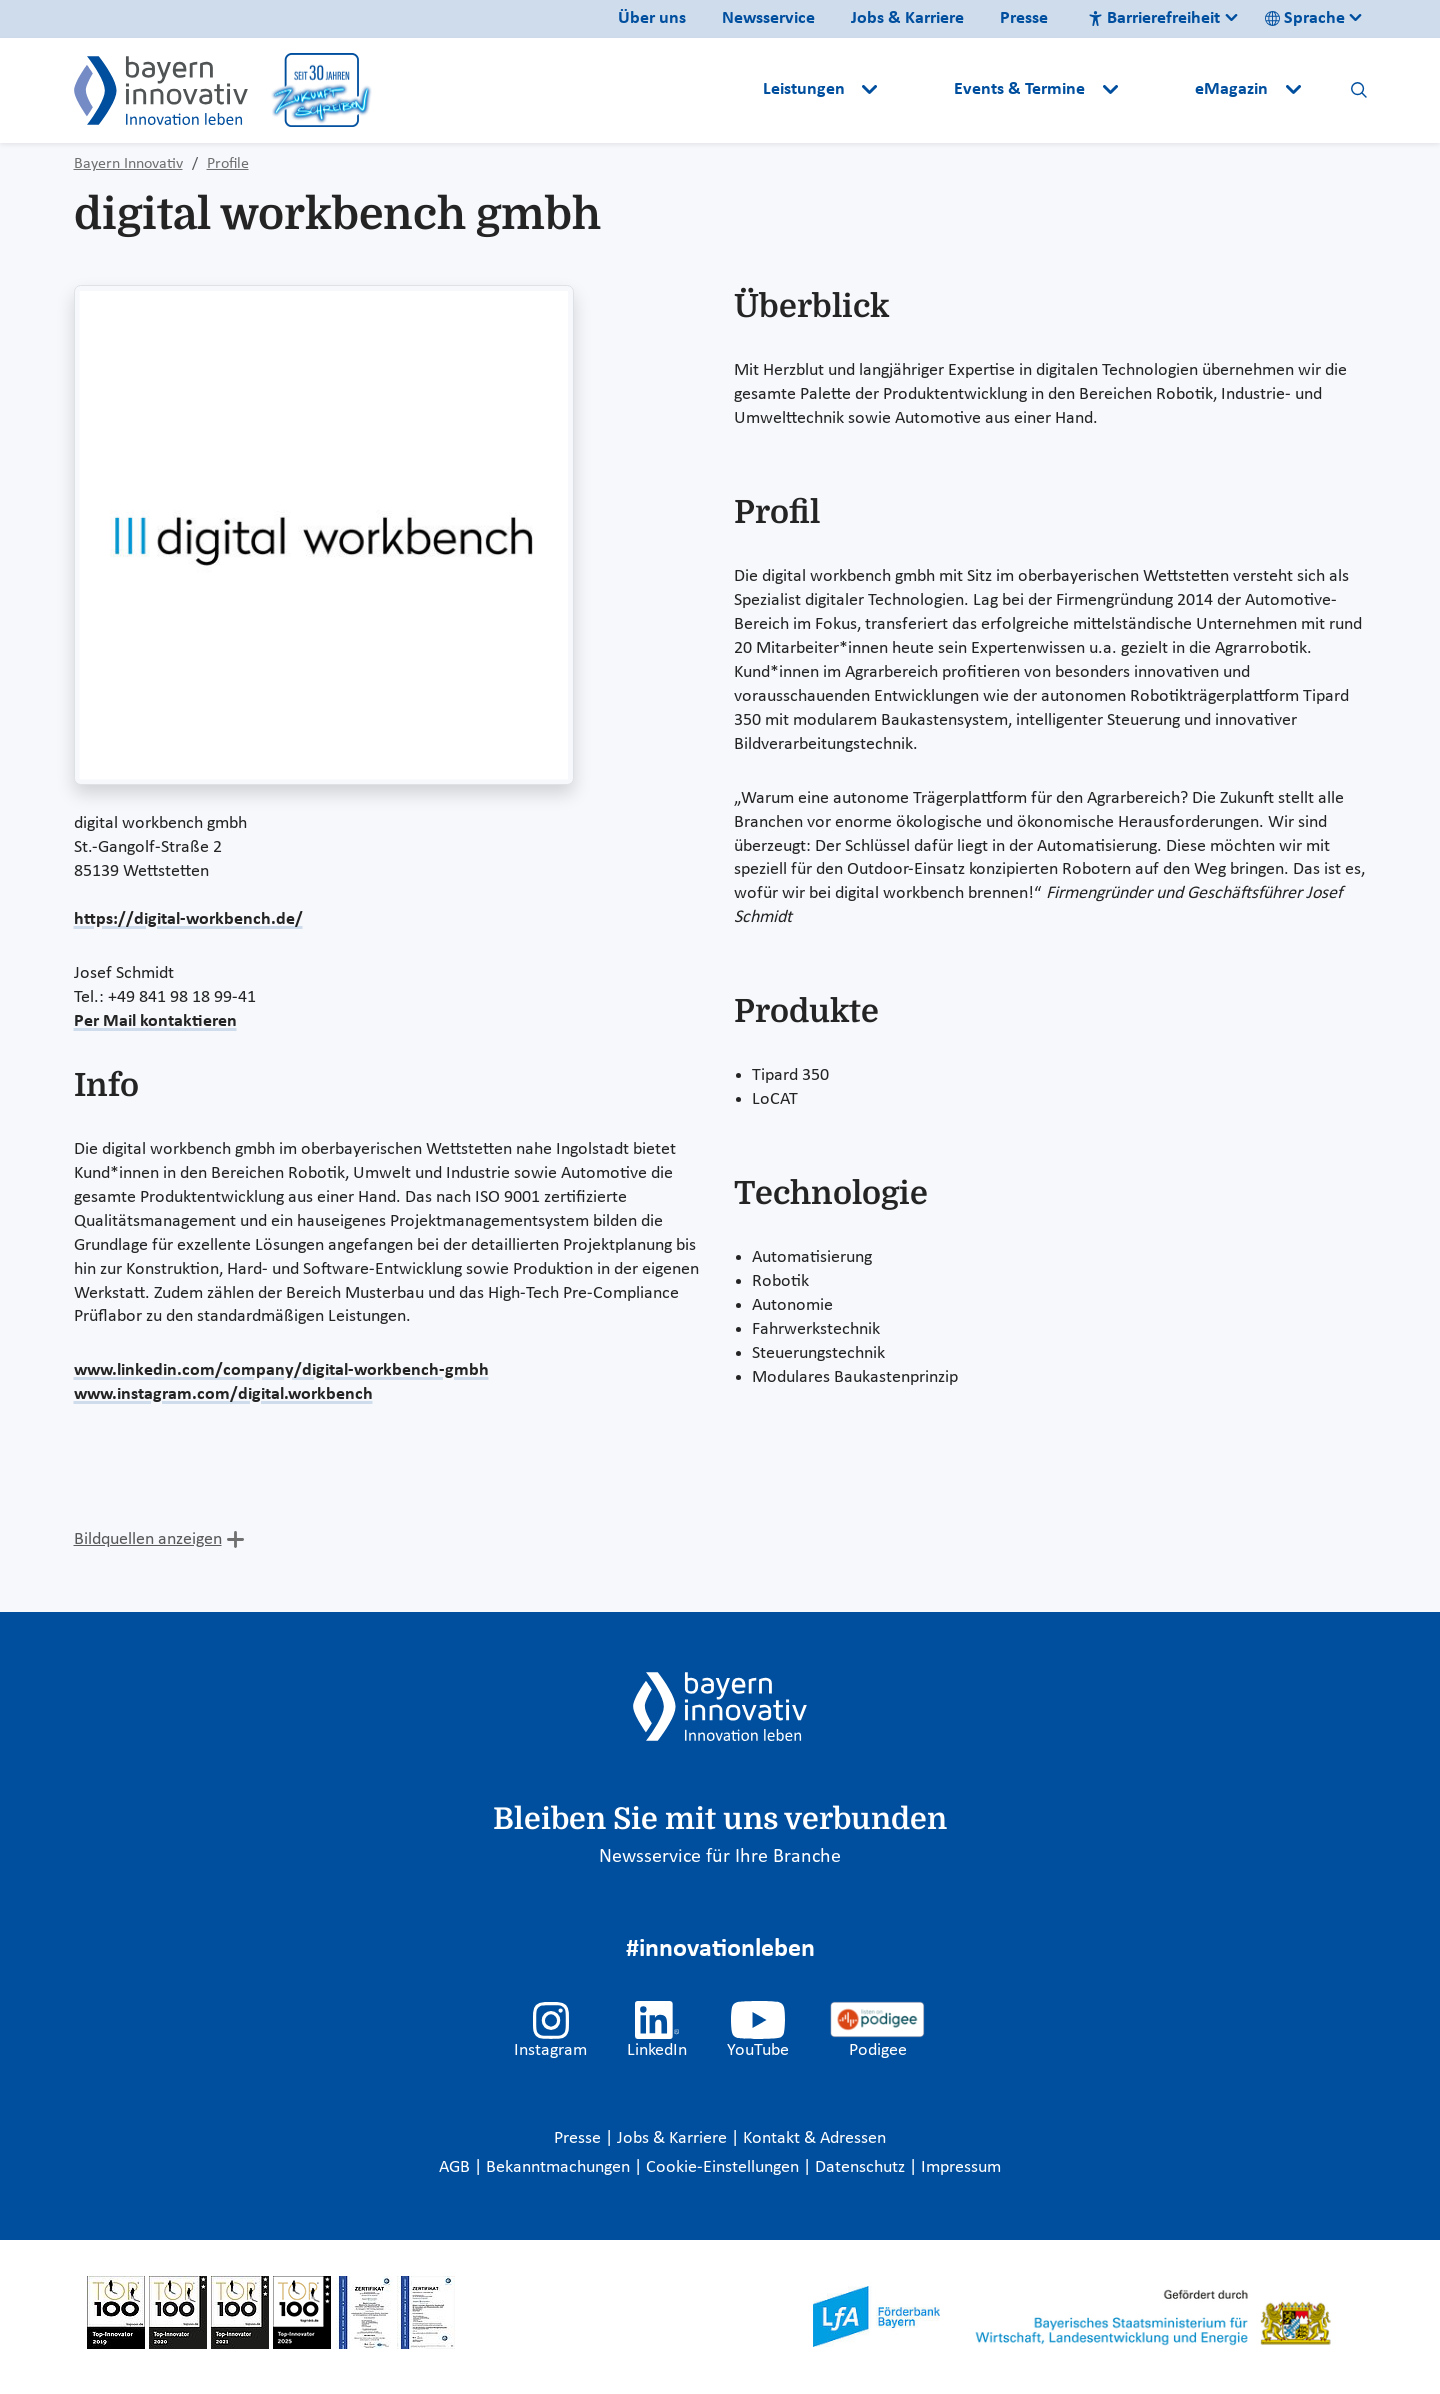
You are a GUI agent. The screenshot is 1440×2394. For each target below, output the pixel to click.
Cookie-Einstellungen (722, 2167)
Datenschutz (862, 2167)
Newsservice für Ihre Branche (720, 1857)
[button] (918, 90)
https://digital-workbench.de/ (188, 919)
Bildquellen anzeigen (148, 1539)
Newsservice (768, 18)
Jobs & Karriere (907, 18)
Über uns (652, 18)
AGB (456, 2167)
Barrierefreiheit (1154, 18)
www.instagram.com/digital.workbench (223, 1394)
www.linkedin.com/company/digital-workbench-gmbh (281, 1370)
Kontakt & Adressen (814, 2138)
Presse (1024, 18)
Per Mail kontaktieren (155, 1021)
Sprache (1305, 18)
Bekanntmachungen (560, 2167)
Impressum (961, 2167)
